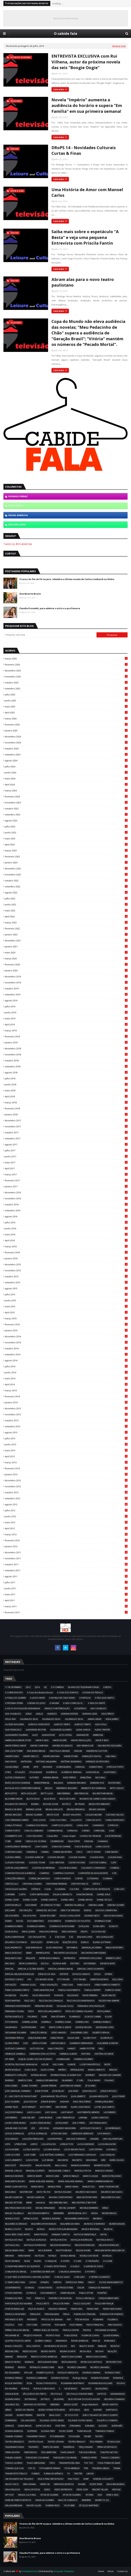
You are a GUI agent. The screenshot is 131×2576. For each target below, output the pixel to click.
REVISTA (22, 2367)
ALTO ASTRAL (65, 1735)
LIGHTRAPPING (55, 2138)
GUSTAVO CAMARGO (15, 2048)
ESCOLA (45, 1963)
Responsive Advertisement (65, 18)
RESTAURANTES (69, 2362)
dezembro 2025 (66, 670)
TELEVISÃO (33, 2447)
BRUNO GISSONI (97, 1809)
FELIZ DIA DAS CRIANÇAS (51, 2000)
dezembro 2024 (66, 736)
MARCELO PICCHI (83, 2170)
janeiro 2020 (66, 970)
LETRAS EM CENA (59, 2133)
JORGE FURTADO (109, 2091)
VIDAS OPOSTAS (32, 2489)
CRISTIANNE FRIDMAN (56, 1883)
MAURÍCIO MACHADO (86, 2192)
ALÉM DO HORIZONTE (39, 1724)
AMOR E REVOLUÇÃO (81, 1740)
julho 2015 (66, 1294)
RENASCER (22, 2356)
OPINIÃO (44, 2282)
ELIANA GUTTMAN (102, 1942)
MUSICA (29, 2229)
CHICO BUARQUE (83, 1846)
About (110, 2571)
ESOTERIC (74, 1963)
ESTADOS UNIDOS (81, 1974)
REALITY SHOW (86, 2346)
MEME (29, 2202)
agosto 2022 (66, 892)
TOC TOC (88, 2463)
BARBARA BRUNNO (76, 1782)
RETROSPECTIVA (113, 2362)
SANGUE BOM (12, 2393)
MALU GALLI (61, 2165)
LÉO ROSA (44, 2128)
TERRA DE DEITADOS (107, 2447)
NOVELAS (106, 2255)
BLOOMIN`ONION (13, 1798)
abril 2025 (66, 712)
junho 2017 (66, 1156)
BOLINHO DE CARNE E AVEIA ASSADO (97, 1798)
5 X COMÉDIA (57, 1687)
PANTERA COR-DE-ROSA (60, 2298)
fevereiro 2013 (66, 1468)
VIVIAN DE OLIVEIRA (44, 2500)
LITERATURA (20, 2144)
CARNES (85, 1830)
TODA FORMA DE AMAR (109, 2463)
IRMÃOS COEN (25, 2080)
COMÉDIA (114, 1867)
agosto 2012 (66, 1504)
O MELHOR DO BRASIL (15, 2271)
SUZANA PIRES (48, 2431)
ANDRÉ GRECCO (31, 1756)
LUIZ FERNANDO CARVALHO (82, 2154)
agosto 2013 (66, 1432)
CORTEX (79, 1878)
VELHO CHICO (12, 2484)
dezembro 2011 (66, 1552)
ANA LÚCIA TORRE (14, 1750)
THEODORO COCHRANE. (65, 2457)
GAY (43, 2027)
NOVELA (52, 2255)
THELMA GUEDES (13, 2457)
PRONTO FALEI (53, 2335)
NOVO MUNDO (12, 2261)
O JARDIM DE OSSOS (93, 2266)
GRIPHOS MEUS (58, 2043)
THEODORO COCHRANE (37, 2457)
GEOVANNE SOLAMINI (15, 2032)
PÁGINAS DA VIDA (13, 2298)
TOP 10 (31, 2468)
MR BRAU (97, 2218)
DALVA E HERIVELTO (62, 1894)
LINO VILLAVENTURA (112, 2138)
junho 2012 (66, 1516)
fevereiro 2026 (66, 664)
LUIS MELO (111, 2149)
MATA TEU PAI (43, 2192)
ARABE (26, 1766)
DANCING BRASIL (84, 1894)
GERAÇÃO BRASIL (38, 2032)
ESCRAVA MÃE (59, 1963)
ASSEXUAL (80, 1766)
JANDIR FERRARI (49, 2085)
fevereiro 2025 (66, 724)
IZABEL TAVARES (29, 2085)
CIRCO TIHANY (94, 1851)
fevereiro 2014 (66, 1396)
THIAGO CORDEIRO (110, 2457)
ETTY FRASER (63, 1979)
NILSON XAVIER (83, 2250)
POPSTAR (46, 2324)
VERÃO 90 (45, 2484)
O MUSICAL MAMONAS (70, 2271)
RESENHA (29, 2362)
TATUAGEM (74, 2436)
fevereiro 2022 (66, 928)
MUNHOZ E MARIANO (94, 2223)
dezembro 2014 (66, 1336)
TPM (86, 2468)
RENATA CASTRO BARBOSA (44, 2356)
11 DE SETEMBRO (13, 1687)
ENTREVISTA (69, 1958)
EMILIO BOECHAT (13, 1952)
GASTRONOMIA (28, 2027)
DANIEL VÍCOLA (104, 1899)
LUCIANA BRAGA (52, 2149)
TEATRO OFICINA (56, 2441)
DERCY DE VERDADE (70, 1910)
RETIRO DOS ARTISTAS (91, 2362)
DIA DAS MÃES (12, 1915)
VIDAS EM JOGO (12, 2489)
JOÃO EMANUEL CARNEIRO (18, 2091)
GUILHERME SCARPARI (107, 2043)
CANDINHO (98, 1825)
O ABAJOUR (50, 2261)
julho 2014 (66, 1366)
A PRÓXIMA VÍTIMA (14, 1703)
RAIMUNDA (109, 2340)
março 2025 (66, 718)
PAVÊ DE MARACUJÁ (14, 2308)
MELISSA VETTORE (13, 2202)
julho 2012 (66, 1510)
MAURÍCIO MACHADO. (112, 2192)
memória (40, 2202)
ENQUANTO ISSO (13, 1958)
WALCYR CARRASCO (67, 2500)
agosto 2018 (66, 1072)
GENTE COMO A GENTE (60, 2027)
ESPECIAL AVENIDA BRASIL (60, 1968)
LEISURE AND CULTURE (16, 2128)
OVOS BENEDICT (48, 2292)
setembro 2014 (66, 1354)
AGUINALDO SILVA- (51, 1719)
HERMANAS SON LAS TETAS (42, 2053)
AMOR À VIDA (42, 1740)
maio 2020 (66, 952)
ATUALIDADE (35, 1772)
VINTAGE (116, 2489)
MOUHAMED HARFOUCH (77, 2218)
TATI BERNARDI (57, 2436)
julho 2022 (66, 898)
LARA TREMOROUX (65, 2117)
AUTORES (34, 1777)
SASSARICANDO (12, 2399)
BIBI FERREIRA (63, 1793)
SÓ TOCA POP (71, 2415)
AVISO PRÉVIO (69, 1777)
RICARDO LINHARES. (100, 2367)
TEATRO (99, 2436)
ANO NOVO (10, 1761)
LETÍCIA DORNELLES (37, 2133)
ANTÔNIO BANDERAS (71, 1761)
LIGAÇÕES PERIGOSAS (32, 2138)
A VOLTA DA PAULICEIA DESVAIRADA (22, 1708)
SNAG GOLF (54, 2415)
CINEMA (45, 1851)
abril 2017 (66, 1168)
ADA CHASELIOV (98, 1708)
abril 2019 (66, 1024)
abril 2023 (66, 844)
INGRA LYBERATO (96, 2069)
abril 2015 (66, 1312)
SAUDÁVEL (59, 2399)
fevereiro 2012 (66, 1540)
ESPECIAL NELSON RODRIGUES (19, 1974)
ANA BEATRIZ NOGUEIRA (110, 1745)
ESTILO (97, 1974)
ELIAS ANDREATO (13, 1947)
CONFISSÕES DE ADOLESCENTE (93, 1873)
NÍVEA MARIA (24, 2255)
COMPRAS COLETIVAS (63, 1873)
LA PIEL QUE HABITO (104, 2107)
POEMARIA (98, 2319)
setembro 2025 (66, 688)
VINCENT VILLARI (100, 2489)
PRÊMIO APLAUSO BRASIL (17, 2330)
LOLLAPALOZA (49, 2144)
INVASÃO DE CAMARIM (110, 2075)
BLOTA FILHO (33, 1798)
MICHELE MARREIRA (89, 2207)
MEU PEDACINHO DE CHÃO (18, 2207)
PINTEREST (32, 2319)
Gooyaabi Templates (64, 2571)
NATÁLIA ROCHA (58, 2239)
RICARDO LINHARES (76, 2367)
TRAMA (116, 2468)
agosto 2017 (66, 1144)
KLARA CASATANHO (80, 2107)
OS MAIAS (29, 2287)
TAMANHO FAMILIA (104, 2431)
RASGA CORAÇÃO (13, 2346)
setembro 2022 (66, 886)
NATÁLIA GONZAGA (36, 2239)
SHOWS (8, 2415)
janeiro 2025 (66, 730)
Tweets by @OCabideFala (17, 544)
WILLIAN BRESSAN (13, 2505)
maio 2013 (66, 1450)
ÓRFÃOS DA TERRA (75, 2282)
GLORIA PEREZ (12, 2043)
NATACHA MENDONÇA (85, 2234)
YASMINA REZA (52, 2505)
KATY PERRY (45, 2107)
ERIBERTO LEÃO (113, 1958)
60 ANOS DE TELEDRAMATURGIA (83, 1687)
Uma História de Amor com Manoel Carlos (87, 192)
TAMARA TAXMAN (13, 2436)
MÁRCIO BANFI (34, 2176)
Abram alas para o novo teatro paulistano (83, 282)
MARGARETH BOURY (15, 2181)
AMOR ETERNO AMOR (15, 1745)
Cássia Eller (52, 1836)
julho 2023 (66, 826)
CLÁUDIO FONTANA (15, 1862)
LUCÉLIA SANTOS (31, 2149)
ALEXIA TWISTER (102, 1729)
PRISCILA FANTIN (71, 2330)
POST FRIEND (76, 2324)
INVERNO (9, 2080)
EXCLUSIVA (117, 1979)
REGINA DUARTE (68, 2351)
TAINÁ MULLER (84, 2431)
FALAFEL (24, 1995)
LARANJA (83, 2117)
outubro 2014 (66, 1348)
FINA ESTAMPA (58, 2016)
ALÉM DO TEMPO (83, 1724)
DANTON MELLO (13, 1905)
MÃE (103, 2160)
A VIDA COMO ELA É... (73, 1703)
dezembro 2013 (66, 1408)
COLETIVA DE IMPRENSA (43, 1867)
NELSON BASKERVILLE (60, 2245)
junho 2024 (66, 772)
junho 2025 (66, 700)
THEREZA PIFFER (89, 2457)
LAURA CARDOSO (100, 2117)
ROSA (29, 2383)
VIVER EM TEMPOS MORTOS (18, 2500)
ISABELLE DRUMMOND (47, 2080)
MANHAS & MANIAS (80, 2165)
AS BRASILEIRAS (63, 1766)
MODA (94, 2213)
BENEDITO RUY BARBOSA (93, 1788)
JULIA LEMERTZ (78, 2096)
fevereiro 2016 (66, 1252)
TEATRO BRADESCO (14, 2441)
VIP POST (9, 2494)
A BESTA (107, 1687)
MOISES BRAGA (109, 2213)
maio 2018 (66, 1090)
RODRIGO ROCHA (60, 2377)
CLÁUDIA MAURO (56, 1857)
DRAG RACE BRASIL (48, 1931)
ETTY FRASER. (80, 1979)
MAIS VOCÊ (10, 2165)
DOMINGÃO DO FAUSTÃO (77, 1921)
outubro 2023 (66, 808)
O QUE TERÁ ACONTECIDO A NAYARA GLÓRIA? (27, 2277)
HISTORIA (85, 2053)
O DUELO (74, 2266)
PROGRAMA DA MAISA (105, 2330)
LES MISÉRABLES (112, 2128)
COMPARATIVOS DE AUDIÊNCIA (20, 1873)
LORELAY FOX (66, 2144)
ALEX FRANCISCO (13, 1729)
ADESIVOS (52, 1713)
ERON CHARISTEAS (28, 1963)
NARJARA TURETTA (61, 2234)
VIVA (100, 2494)
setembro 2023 (66, 814)
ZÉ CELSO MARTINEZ (89, 2505)
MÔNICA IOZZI (31, 2218)
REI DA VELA (85, 2351)
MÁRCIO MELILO (71, 2176)
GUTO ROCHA (37, 2048)
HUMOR (71, 2064)
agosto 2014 (66, 1360)
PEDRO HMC (93, 2308)
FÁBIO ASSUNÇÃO (49, 1984)
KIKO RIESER (61, 2107)
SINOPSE (41, 2415)
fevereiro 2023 (66, 856)
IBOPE (107, 2064)
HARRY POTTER (87, 2048)
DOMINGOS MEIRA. (36, 1926)
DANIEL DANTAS (49, 1899)
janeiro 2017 (66, 1186)
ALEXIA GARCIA (83, 1729)
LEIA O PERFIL (78, 2122)
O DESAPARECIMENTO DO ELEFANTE (22, 2266)
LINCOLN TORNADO (76, 2138)
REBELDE (102, 2346)
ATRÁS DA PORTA (115, 1766)
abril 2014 (66, 1384)
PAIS (29, 2298)
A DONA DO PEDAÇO (92, 1692)
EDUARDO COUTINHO (16, 1942)
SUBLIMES (89, 2425)
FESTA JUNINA (103, 2011)
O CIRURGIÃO (92, 2261)
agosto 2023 (66, 820)
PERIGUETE (35, 2314)
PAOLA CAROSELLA (85, 2298)
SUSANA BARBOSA (14, 2431)
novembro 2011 (66, 1558)
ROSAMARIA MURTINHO (72, 2383)
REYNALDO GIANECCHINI (42, 2367)
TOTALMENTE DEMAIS (49, 2468)
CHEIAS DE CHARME (61, 1846)
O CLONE (107, 2261)
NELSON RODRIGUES (85, 2245)
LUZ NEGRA (47, 2160)
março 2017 (66, 1174)
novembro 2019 (66, 982)
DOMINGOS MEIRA (14, 1926)
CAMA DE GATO (93, 1820)
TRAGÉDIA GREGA (100, 2468)
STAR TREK (60, 2425)
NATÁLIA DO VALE (13, 2239)
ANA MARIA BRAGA (36, 1750)
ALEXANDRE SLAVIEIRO (61, 1729)
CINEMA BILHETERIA (62, 1851)
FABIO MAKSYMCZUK (44, 1990)
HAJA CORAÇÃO (55, 2048)
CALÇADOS (76, 1820)
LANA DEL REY (28, 2117)
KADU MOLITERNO (82, 2101)
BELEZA (48, 1788)
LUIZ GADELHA (107, 2154)
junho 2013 (66, 1444)
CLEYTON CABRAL (98, 1862)
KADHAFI (64, 2101)
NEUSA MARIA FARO (14, 2250)
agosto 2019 (66, 1000)
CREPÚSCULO (11, 1883)
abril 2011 (66, 1600)
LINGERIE (94, 2138)
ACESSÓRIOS (80, 1708)
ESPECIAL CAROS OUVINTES (90, 1968)
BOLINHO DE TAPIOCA (16, 1804)
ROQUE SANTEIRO (13, 2383)
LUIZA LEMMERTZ (13, 2160)
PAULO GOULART (82, 2303)
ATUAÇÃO (20, 1772)
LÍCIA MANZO (11, 2138)
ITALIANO (109, 2080)
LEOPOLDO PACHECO (90, 2128)
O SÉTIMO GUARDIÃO (99, 2277)
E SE (71, 1936)
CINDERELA (31, 1851)
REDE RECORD (12, 2351)
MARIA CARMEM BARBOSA (100, 2181)
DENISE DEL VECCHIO (46, 1910)
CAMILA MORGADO (114, 1820)
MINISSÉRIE (59, 2213)
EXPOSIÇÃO (10, 1984)
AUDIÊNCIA (51, 1772)
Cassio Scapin (69, 1836)
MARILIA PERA (54, 2186)
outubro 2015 (66, 1276)
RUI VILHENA (11, 2388)
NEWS (31, 2250)
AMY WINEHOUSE (85, 1745)
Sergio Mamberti (90, 2404)
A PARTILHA (85, 1697)
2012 (28, 1687)
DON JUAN (84, 1926)
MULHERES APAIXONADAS (43, 2223)
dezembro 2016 (66, 1192)
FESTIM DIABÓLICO (14, 2016)
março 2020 (66, 958)
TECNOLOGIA (113, 2441)
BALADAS (58, 1782)
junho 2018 (66, 1084)
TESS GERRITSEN (48, 2452)
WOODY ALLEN (33, 2505)
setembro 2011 (66, 1570)
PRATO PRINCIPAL (95, 2324)
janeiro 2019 (66, 1042)
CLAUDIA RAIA (97, 1857)
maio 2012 (66, 1522)
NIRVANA (9, 2255)
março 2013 (66, 1462)
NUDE (27, 2261)
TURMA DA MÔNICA (53, 2473)
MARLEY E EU (89, 2186)
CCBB (8, 1841)
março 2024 (66, 790)
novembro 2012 (66, 1486)
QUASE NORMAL (111, 2335)
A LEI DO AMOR (37, 1697)
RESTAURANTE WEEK (47, 2362)
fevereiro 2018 (66, 1108)
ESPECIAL (9, 1968)
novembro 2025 (66, 676)
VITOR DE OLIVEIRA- (72, 2494)
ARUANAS (47, 1766)
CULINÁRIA (60, 1889)
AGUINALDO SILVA (29, 1719)
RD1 (73, 2346)
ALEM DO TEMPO (62, 1724)
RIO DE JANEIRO (12, 2372)
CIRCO (79, 1851)
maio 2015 (66, 1306)
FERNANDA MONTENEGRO (18, 2006)
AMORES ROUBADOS (62, 1745)
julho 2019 (66, 1006)
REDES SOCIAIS (30, 2351)
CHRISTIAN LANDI (13, 1851)
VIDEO (47, 2489)
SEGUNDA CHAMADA (114, 2399)
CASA (111, 1830)
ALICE (35, 1735)
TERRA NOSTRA (12, 2452)
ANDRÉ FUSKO (12, 1756)
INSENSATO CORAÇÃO (16, 2075)
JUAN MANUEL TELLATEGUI (54, 2096)
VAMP (86, 2478)
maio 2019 (66, 1018)
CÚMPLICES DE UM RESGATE (96, 1889)
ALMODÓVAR (48, 1735)
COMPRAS (44, 1873)
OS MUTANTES (45, 2287)
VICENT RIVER (96, 2484)
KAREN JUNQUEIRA (104, 2101)
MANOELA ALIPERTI (35, 2170)
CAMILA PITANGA (13, 1825)
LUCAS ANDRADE (85, 2144)
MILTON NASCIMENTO (38, 2213)
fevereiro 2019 (66, 1036)
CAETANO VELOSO (115, 1814)
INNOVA (113, 2069)
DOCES (19, 1921)
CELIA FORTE (74, 1841)
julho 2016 (66, 1222)
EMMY (29, 1952)
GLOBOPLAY (106, 2037)
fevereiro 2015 (66, 1324)
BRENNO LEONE (33, 1809)
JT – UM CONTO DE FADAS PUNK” (21, 2096)
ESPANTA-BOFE (107, 1963)
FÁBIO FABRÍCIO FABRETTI (107, 1984)
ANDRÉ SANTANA (51, 1756)
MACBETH (77, 2160)
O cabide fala (65, 33)
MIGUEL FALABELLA (14, 2213)
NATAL (103, 2234)
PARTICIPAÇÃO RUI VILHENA (18, 2303)
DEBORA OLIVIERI (115, 1905)
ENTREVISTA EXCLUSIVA (90, 1958)
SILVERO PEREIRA (24, 2415)
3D (45, 1687)
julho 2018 (66, 1078)
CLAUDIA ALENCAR (34, 1857)
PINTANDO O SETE (14, 2319)
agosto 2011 (66, 1576)
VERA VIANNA (29, 2484)
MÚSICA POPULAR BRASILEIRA (63, 2229)
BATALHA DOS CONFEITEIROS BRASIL (23, 1788)
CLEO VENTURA (56, 1862)
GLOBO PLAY (89, 2037)
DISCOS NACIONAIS (113, 1915)
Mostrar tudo (119, 45)
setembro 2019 (66, 994)
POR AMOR (60, 2324)
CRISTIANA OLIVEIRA (32, 1883)
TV (68, 2473)
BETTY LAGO (47, 1793)
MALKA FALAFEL (43, 2165)
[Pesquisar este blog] (49, 634)
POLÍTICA (9, 2324)
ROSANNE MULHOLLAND (100, 2383)
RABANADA (61, 2340)
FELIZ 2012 (29, 2000)
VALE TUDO (73, 2478)
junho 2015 (66, 1300)
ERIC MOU (10, 1963)
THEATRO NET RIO (109, 2452)
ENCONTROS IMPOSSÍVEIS (93, 1952)
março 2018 (66, 1102)
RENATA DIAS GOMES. (96, 2356)
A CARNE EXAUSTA (14, 1692)
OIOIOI (32, 2282)
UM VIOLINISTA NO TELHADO (19, 2478)
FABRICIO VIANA (113, 1990)
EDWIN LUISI (52, 1942)
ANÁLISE (78, 1750)
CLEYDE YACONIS (77, 1862)
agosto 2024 (66, 760)
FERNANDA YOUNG (14, 2011)
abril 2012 (66, 1528)
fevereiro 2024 (66, 796)
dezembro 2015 (66, 1264)
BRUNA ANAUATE (54, 1809)
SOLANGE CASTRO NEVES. (80, 2420)
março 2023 (66, 850)
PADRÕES (101, 2292)
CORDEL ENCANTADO (39, 1878)
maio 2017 (66, 1162)
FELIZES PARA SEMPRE (109, 2000)
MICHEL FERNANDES (45, 2207)
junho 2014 (66, 1372)
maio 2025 (66, 706)
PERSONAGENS (52, 2314)
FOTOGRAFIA (11, 2021)
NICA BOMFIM (45, 2250)
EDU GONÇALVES (104, 1936)
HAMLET (72, 2048)
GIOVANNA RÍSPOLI (14, 2037)
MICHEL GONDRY (67, 2207)
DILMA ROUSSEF (47, 1915)
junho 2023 (66, 832)
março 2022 (66, 922)
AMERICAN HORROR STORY (18, 1740)
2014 (37, 1687)
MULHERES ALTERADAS (16, 2223)
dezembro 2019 (66, 976)
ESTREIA (108, 1974)
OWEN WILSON (67, 2292)
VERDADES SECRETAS (64, 2484)
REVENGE (9, 2367)
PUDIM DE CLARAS (90, 2335)
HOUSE (45, 2064)
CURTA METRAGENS (39, 1894)
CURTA (22, 1894)
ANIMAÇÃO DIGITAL (91, 1756)
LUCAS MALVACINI (107, 2144)
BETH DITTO (11, 1793)
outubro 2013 (66, 1420)
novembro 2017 (66, 1126)
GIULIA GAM (73, 2037)
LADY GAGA (51, 2112)
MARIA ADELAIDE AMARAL (41, 2181)
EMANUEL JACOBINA (91, 1947)
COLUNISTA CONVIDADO (93, 1867)
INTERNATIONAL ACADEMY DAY (66, 2075)
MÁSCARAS (10, 2192)
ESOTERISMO (90, 1963)
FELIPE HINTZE (108, 1995)
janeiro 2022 (66, 934)
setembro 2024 (66, 754)
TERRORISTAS (30, 2452)
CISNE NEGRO (111, 1851)
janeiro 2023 (66, 862)
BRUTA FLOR (53, 1814)
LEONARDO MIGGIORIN (64, 2128)
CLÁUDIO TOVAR (37, 1862)
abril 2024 (66, 784)
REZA (60, 2367)
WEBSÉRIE (86, 2500)
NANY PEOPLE (41, 2234)
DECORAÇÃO (25, 1910)
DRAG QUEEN (28, 1931)
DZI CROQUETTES (37, 1936)
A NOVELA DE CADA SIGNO (62, 1697)
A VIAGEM (54, 1703)
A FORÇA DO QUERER (15, 1697)
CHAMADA (103, 1841)
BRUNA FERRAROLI (76, 1809)
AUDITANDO (110, 1772)
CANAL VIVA (82, 1825)
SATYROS (45, 2399)
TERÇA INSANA (86, 2447)
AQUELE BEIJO (12, 1766)
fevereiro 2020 (66, 964)
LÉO (33, 2128)
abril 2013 (66, 1456)
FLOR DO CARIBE (93, 2016)
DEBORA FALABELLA (74, 1905)
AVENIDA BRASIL (51, 1777)
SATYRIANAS (30, 2399)
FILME (44, 2016)
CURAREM (10, 1894)
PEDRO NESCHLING (112, 2308)
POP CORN (32, 2324)
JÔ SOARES (90, 2085)
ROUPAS (121, 2383)
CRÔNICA (35, 1889)
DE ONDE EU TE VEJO (51, 1905)
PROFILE (87, 2330)
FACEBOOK (10, 1995)
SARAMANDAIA (117, 2393)
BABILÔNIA (85, 1777)
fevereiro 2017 (66, 1180)
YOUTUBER (69, 2505)
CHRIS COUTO (103, 1846)
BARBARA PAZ (97, 1782)
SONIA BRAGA (25, 2425)
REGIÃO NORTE (48, 2351)
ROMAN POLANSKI (100, 2377)
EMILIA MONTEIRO (114, 1947)
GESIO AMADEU (58, 2032)
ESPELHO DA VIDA (46, 1974)
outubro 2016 (66, 1204)
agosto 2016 (66, 1216)
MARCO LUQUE (90, 2176)
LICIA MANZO (104, 2133)
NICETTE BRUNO (64, 2250)
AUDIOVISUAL (92, 1772)
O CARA (77, 2261)
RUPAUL (25, 2388)
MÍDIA (105, 2207)
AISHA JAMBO (112, 1719)
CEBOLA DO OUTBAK (36, 1841)
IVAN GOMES (11, 2085)
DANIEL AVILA (103, 1894)
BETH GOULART (29, 1793)
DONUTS (113, 1926)
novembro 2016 (66, 1198)
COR (114, 1873)
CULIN (48, 1889)
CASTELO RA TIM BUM (90, 1836)
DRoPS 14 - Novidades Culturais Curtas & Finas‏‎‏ (84, 150)
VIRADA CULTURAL (27, 2494)
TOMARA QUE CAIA (14, 2468)
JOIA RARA (73, 2091)
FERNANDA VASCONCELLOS (91, 2006)
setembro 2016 (66, 1210)
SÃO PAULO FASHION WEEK (79, 2393)
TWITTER (78, 2473)
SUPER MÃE (117, 2425)
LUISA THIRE (30, 2154)
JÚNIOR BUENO (48, 2101)
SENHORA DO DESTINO (35, 2404)
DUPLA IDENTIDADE (14, 1936)
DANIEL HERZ (67, 1899)
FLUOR (108, 2016)
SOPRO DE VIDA (43, 2425)
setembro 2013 (66, 1426)
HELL (101, 2048)
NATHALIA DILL (12, 2245)
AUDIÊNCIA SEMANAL (71, 1772)
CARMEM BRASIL (55, 1830)
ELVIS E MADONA (54, 1947)
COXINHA (107, 1878)
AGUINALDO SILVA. (74, 1719)
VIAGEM (81, 2484)
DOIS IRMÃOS (54, 1921)
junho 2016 (66, 1228)
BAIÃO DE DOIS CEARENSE (17, 1782)
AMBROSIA (98, 1735)
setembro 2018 (66, 1066)
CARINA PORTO (12, 1830)
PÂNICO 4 (39, 2298)
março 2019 (66, 1030)
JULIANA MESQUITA (99, 2096)
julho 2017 (66, 1150)
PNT (69, 2319)
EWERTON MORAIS (99, 1979)
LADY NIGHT (67, 2112)
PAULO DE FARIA (61, 2303)
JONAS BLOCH (89, 2091)
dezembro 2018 (66, 1048)
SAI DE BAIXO (70, 2388)
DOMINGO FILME (103, 1921)
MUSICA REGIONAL (91, 2229)
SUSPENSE (32, 2431)
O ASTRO (65, 2261)
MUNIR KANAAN (117, 2223)
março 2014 (66, 1390)
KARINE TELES (11, 2107)
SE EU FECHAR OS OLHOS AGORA (84, 2399)
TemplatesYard (29, 2571)
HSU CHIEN (58, 2064)
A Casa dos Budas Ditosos (40, 1692)
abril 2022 (66, 916)
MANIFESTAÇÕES (102, 2165)
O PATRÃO (90, 2271)
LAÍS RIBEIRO (11, 2117)
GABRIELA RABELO (102, 2021)
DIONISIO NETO (92, 1915)
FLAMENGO (74, 2016)
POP (20, 2324)
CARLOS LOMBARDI (33, 1830)
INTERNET (90, 2075)
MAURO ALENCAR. (36, 2197)
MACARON (63, 2160)
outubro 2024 (66, 748)
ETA (29, 1979)
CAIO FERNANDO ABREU (17, 1820)
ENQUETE (30, 1958)
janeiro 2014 (66, 1402)
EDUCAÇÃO (36, 1942)
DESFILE (87, 1910)
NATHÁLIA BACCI (104, 2239)
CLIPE (113, 1862)
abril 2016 (66, 1240)
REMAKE (9, 2356)
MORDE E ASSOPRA (51, 2218)
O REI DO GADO (62, 2277)
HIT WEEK (9, 2059)
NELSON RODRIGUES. (109, 2245)
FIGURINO (32, 2016)
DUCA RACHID (99, 1931)
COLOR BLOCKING (68, 1867)
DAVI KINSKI (31, 1905)
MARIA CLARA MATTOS (16, 2186)
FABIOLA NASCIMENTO (69, 1990)
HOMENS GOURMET (83, 2059)
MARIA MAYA (37, 2186)
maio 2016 (66, 1234)
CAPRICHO (113, 1825)
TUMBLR (35, 2473)
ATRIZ (8, 1772)
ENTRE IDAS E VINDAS (49, 1958)
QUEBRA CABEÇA (43, 2340)
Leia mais (58, 89)
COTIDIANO (93, 1878)
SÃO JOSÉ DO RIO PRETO (34, 2393)
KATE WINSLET (29, 2107)
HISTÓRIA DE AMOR (104, 2053)
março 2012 (66, 1534)
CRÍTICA (96, 1883)
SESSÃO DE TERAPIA (24, 2409)
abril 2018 (66, 1096)
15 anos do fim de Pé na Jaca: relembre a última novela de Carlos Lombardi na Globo (66, 579)
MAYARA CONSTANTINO (60, 2197)
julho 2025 (66, 694)
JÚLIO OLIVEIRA (12, 2101)
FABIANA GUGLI (28, 1984)
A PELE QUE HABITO (104, 1697)
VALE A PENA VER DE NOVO (51, 2478)
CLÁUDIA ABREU (13, 1857)
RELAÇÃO (112, 2351)
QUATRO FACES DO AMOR (18, 2340)
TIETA (52, 2463)
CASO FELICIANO (34, 1836)
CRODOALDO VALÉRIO (16, 1889)
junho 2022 (66, 904)
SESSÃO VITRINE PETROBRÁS (51, 2409)
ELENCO (85, 1942)
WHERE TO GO (102, 2500)
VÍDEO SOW (82, 2489)
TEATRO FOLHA (35, 2441)
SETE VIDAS (74, 2409)
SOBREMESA (11, 2420)
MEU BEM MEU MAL (58, 2202)
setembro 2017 (66, 1138)
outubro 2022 (66, 880)
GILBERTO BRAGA (100, 2032)
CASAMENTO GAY (13, 1836)
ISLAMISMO (67, 2080)
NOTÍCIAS (39, 2255)
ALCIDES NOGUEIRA (14, 1724)
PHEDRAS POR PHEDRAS (111, 2314)
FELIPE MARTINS (12, 2000)
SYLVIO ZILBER (66, 2431)
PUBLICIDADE (70, 2335)
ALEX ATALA (101, 1724)
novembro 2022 (66, 874)
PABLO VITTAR (86, 2292)
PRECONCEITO (115, 2324)
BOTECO (66, 1804)
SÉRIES (8, 2409)
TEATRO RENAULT (76, 2441)
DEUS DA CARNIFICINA (106, 1910)
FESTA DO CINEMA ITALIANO (79, 2011)
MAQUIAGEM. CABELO (59, 2170)
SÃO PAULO (56, 2393)
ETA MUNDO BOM (44, 1979)
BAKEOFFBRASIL (42, 1782)
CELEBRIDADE (57, 1841)
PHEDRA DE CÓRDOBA (85, 2314)
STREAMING (75, 2425)
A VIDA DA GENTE (96, 1703)
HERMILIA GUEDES (68, 2053)
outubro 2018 (66, 1060)
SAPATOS (101, 2393)
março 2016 (66, 1246)
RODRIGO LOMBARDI (37, 2377)
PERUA (66, 2314)
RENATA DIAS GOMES (71, 2356)
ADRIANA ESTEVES (69, 1713)
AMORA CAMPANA (39, 1745)
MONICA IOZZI (12, 2218)
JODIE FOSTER (41, 2091)
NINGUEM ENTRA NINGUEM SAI (109, 2250)
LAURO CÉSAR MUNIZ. (40, 2122)
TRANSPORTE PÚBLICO (16, 2473)
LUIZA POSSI (32, 2160)
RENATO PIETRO (13, 2362)
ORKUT (91, 2282)
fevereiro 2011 (66, 1612)
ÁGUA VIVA (10, 1719)
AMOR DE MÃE (60, 1740)
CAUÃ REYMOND (113, 1836)
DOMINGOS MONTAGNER (62, 1926)
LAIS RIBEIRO (110, 2112)
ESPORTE (64, 1974)
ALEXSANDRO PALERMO (16, 1735)
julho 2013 (66, 1438)
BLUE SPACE (49, 1798)
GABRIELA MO (82, 2021)
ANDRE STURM (71, 1756)
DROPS (84, 1931)
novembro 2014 (66, 1342)
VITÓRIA (89, 2494)
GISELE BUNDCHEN (37, 2037)
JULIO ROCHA (30, 2101)
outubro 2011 (66, 1564)
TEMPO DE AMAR (51, 2447)
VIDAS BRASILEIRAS (115, 2484)
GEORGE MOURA (83, 2027)
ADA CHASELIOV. (13, 1713)
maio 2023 (66, 838)
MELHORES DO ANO (111, 2197)
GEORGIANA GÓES (104, 2027)
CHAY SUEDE (41, 1846)
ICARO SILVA (31, 2069)
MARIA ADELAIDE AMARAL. (70, 2181)
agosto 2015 (66, 1288)
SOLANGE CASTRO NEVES (52, 2420)
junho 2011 (66, 1588)
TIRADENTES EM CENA (69, 2463)
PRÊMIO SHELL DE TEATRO (46, 2330)
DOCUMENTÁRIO (35, 1921)
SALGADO (86, 2388)
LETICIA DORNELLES (14, 2133)
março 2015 (66, 1318)
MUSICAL (108, 2229)
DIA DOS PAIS (29, 1915)
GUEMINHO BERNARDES (81, 2043)
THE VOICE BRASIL (87, 2452)
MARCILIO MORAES (14, 2176)
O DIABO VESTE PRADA (55, 2266)
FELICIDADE (72, 1995)
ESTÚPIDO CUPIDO (14, 1979)
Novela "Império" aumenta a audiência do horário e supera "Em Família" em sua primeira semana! (87, 105)
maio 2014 (66, 1378)
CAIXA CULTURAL (58, 1820)
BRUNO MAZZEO (13, 1814)
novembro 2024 (66, 742)
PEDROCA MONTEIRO (15, 2314)
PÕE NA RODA (82, 2319)
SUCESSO (103, 2425)
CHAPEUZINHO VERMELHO (18, 1846)
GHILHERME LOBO (79, 2032)
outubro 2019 (66, 988)
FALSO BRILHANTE (41, 1995)
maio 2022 (66, 910)
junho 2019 (66, 1012)
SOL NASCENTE (28, 2420)
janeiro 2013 (66, 1474)
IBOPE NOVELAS (12, 2069)
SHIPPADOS (111, 2409)
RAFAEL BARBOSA (18, 515)
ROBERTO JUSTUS (45, 2372)
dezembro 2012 (66, 1480)
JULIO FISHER (118, 2096)
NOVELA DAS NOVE (89, 2255)
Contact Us (122, 2571)
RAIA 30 (96, 2340)
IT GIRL (80, 2080)
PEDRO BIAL (77, 2308)
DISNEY (8, 1921)
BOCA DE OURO (67, 1798)
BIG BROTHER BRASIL (103, 1793)
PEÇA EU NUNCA (36, 2308)
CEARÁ (18, 1841)
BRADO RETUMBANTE (99, 1804)
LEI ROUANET (61, 2122)
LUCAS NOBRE (12, 2149)
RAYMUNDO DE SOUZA (55, 2346)
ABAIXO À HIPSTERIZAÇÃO (57, 1708)
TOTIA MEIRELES (71, 2468)
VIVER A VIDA (112, 2494)
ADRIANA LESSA (89, 1713)
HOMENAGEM (63, 2059)
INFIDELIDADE (77, 2069)
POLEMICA (113, 2319)
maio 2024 (66, 778)
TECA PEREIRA (96, 2441)
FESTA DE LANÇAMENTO (49, 2011)
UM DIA (90, 2473)
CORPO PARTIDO (62, 1878)
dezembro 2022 (66, 868)
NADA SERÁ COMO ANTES (17, 2234)
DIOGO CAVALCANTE (70, 1915)
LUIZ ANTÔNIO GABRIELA (52, 2154)
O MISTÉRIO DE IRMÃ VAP (43, 2271)
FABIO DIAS (67, 1984)
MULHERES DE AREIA (70, 2223)
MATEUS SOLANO (63, 2192)
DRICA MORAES (69, 1931)
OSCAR (80, 2287)
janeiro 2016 (66, 1258)
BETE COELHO (117, 1788)
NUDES (37, 2261)
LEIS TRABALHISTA (98, 2122)
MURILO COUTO (13, 2229)
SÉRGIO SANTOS (110, 2404)
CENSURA (88, 1841)
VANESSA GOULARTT (103, 2478)
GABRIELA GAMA (63, 2021)
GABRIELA (46, 2021)
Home (101, 2571)
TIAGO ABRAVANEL (36, 2463)
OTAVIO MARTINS (13, 2292)
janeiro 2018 (66, 1114)
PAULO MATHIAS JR (104, 2303)
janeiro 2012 (66, 1546)
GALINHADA (11, 2027)
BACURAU (100, 1777)
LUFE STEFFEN (95, 2149)
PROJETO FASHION (33, 2335)
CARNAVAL (72, 1830)
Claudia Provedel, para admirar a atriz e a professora (49, 608)
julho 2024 (66, 766)
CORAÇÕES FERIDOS (15, 1878)
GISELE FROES (56, 2037)
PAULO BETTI (42, 2303)
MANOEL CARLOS (13, 2170)
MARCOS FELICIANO (111, 2176)
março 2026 (66, 658)
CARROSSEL (99, 1830)
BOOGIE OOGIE (50, 1804)
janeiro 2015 (66, 1330)
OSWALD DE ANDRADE (99, 2287)
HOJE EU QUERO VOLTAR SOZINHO (35, 2059)
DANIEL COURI (30, 1899)
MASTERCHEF (26, 2192)
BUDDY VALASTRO (72, 1814)
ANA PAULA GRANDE (60, 1750)
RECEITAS (115, 2346)
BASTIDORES (114, 1782)
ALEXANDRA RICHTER (36, 1729)
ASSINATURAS (95, 1766)
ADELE (29, 1713)
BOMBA (35, 1804)
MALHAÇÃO (25, 2165)
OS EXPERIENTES (12, 2287)
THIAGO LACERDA (13, 2463)
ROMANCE (118, 2377)
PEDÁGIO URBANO (58, 2308)
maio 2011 (66, 1594)
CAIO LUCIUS (39, 1820)
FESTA (31, 2011)
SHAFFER (97, 2409)
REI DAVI (99, 2351)
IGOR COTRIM (47, 2069)
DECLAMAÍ (10, 1910)
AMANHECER (82, 1735)
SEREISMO (55, 2404)
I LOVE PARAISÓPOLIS (90, 2064)
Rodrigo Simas (80, 2377)
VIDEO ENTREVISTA (63, 2489)
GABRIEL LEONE (29, 2021)
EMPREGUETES (43, 1952)
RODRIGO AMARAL (92, 2372)
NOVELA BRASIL (68, 2255)
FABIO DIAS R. (16, 505)
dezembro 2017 (66, 1120)
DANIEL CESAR (12, 1899)
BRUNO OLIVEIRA (34, 1814)
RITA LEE (28, 2372)
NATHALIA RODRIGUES (35, 2245)
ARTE (35, 1766)
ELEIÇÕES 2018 (70, 1942)
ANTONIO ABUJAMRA (46, 1761)
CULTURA (74, 1889)
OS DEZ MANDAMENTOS (111, 2282)
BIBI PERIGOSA (81, 1793)
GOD (25, 2043)
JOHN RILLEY (58, 2091)
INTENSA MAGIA (38, 2075)
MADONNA (91, 2160)
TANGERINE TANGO (36, 2436)
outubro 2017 (66, 1132)
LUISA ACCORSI (12, 2154)
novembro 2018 (66, 1054)
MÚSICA (41, 2229)
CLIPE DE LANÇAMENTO (16, 1867)
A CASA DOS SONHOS (67, 1692)
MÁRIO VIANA (71, 2186)
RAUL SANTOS (33, 2346)
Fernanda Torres (65, 2006)
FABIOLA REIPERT (92, 1990)
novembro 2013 (66, 1414)
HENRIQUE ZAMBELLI (15, 2053)
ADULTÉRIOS (107, 1713)
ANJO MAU (111, 1756)
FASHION (58, 1995)
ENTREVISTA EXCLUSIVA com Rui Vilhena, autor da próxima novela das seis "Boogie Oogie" (86, 61)
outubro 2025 (66, 682)
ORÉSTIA (57, 2282)
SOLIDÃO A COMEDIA (107, 2420)
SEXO (86, 2409)
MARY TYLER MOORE (109, 2186)
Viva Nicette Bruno (30, 593)
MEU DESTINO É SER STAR (84, 2202)
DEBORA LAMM (96, 1905)
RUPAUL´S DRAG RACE (44, 2388)
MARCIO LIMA (52, 2176)
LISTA (7, 2144)
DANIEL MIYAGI (85, 1899)
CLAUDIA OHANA (77, 1857)
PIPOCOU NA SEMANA (52, 2319)
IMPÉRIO (62, 2069)
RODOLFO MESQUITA (68, 2372)
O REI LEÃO (79, 2277)
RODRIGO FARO (112, 2372)
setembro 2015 (66, 1282)
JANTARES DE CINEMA (71, 2085)
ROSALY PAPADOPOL (46, 2383)
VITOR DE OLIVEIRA (49, 2494)
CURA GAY (119, 1889)
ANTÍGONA (26, 1761)
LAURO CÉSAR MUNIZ (15, 2122)
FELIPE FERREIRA (90, 1995)
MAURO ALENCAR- (14, 2197)
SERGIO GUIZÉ (70, 2404)
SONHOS (9, 2425)
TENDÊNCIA (68, 2447)
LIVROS (34, 2144)
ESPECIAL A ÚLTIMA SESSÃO (31, 1968)
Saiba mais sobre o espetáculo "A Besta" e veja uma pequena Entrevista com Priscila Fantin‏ (85, 237)
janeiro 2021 (66, 946)
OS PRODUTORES (64, 2287)
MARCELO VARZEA (104, 2170)
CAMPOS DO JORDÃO (62, 1825)
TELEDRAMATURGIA (14, 2447)
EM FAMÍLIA (72, 1947)
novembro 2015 (66, 1270)
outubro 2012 (66, 1492)
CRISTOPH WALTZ (79, 1883)
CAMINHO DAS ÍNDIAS (36, 1825)
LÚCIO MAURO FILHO (74, 2149)
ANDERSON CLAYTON (96, 1750)
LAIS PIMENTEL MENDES (88, 2112)
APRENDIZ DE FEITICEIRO (97, 1761)
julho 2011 (66, 1582)
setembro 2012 (66, 1498)
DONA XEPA (99, 1926)
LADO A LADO (34, 2112)
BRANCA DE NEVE (13, 1809)
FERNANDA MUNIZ (44, 2006)
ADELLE (39, 1713)
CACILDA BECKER (93, 1814)
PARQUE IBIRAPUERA (109, 2298)
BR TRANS (79, 1804)
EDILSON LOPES (17, 524)
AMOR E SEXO (102, 1740)
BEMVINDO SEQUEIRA (66, 1788)
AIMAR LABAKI (94, 1719)
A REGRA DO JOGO (36, 1703)
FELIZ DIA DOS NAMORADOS (80, 2000)
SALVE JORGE (101, 2388)
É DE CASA (60, 1936)
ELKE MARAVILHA (34, 1947)
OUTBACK (31, 2292)
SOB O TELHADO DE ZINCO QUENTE (100, 2415)
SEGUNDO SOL (12, 2404)
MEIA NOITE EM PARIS (87, 2197)
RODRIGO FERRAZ (18, 496)
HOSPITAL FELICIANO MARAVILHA (21, 2064)
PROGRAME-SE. (12, 2335)
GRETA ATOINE (39, 2043)
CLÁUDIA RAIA (115, 1857)
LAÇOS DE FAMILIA (14, 2112)
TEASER (87, 2436)
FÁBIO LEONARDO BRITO (17, 1990)
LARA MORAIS (45, 2117)
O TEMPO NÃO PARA (15, 2282)
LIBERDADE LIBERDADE (82, 2133)
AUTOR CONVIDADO (15, 1777)
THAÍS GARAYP (67, 2452)
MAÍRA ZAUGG (117, 2160)
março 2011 (66, 1606)
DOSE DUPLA (11, 1931)
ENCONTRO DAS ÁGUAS (65, 1952)
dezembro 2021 (66, 940)
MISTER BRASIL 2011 (77, 2213)
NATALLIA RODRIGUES (81, 2239)
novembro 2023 (66, 802)
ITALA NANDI (94, 2080)
